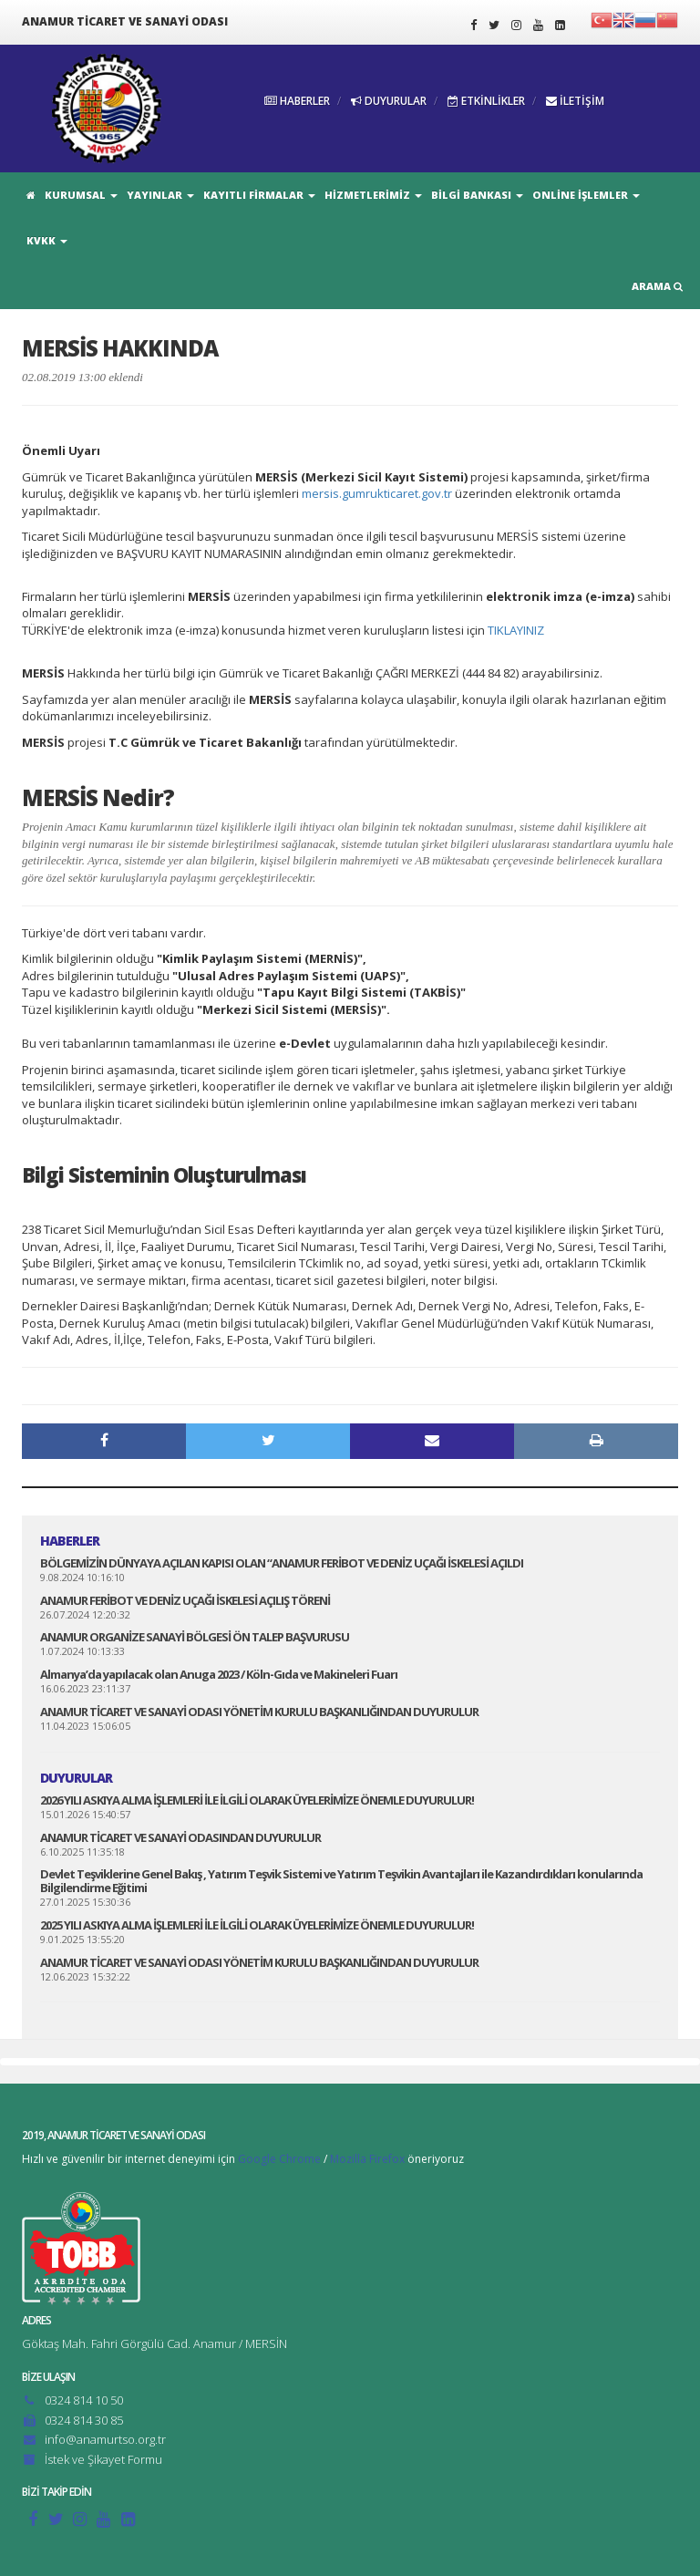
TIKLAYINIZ (516, 630)
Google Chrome (279, 2159)
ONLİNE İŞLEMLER (586, 195)
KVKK (46, 240)
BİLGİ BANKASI (477, 195)
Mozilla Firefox (367, 2159)
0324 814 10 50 (84, 2400)
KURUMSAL (81, 195)
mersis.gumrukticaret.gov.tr (377, 493)
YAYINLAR (160, 195)
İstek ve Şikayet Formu (103, 2459)
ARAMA (657, 286)
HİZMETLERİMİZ (373, 195)
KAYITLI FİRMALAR (259, 195)
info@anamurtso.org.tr (105, 2439)
